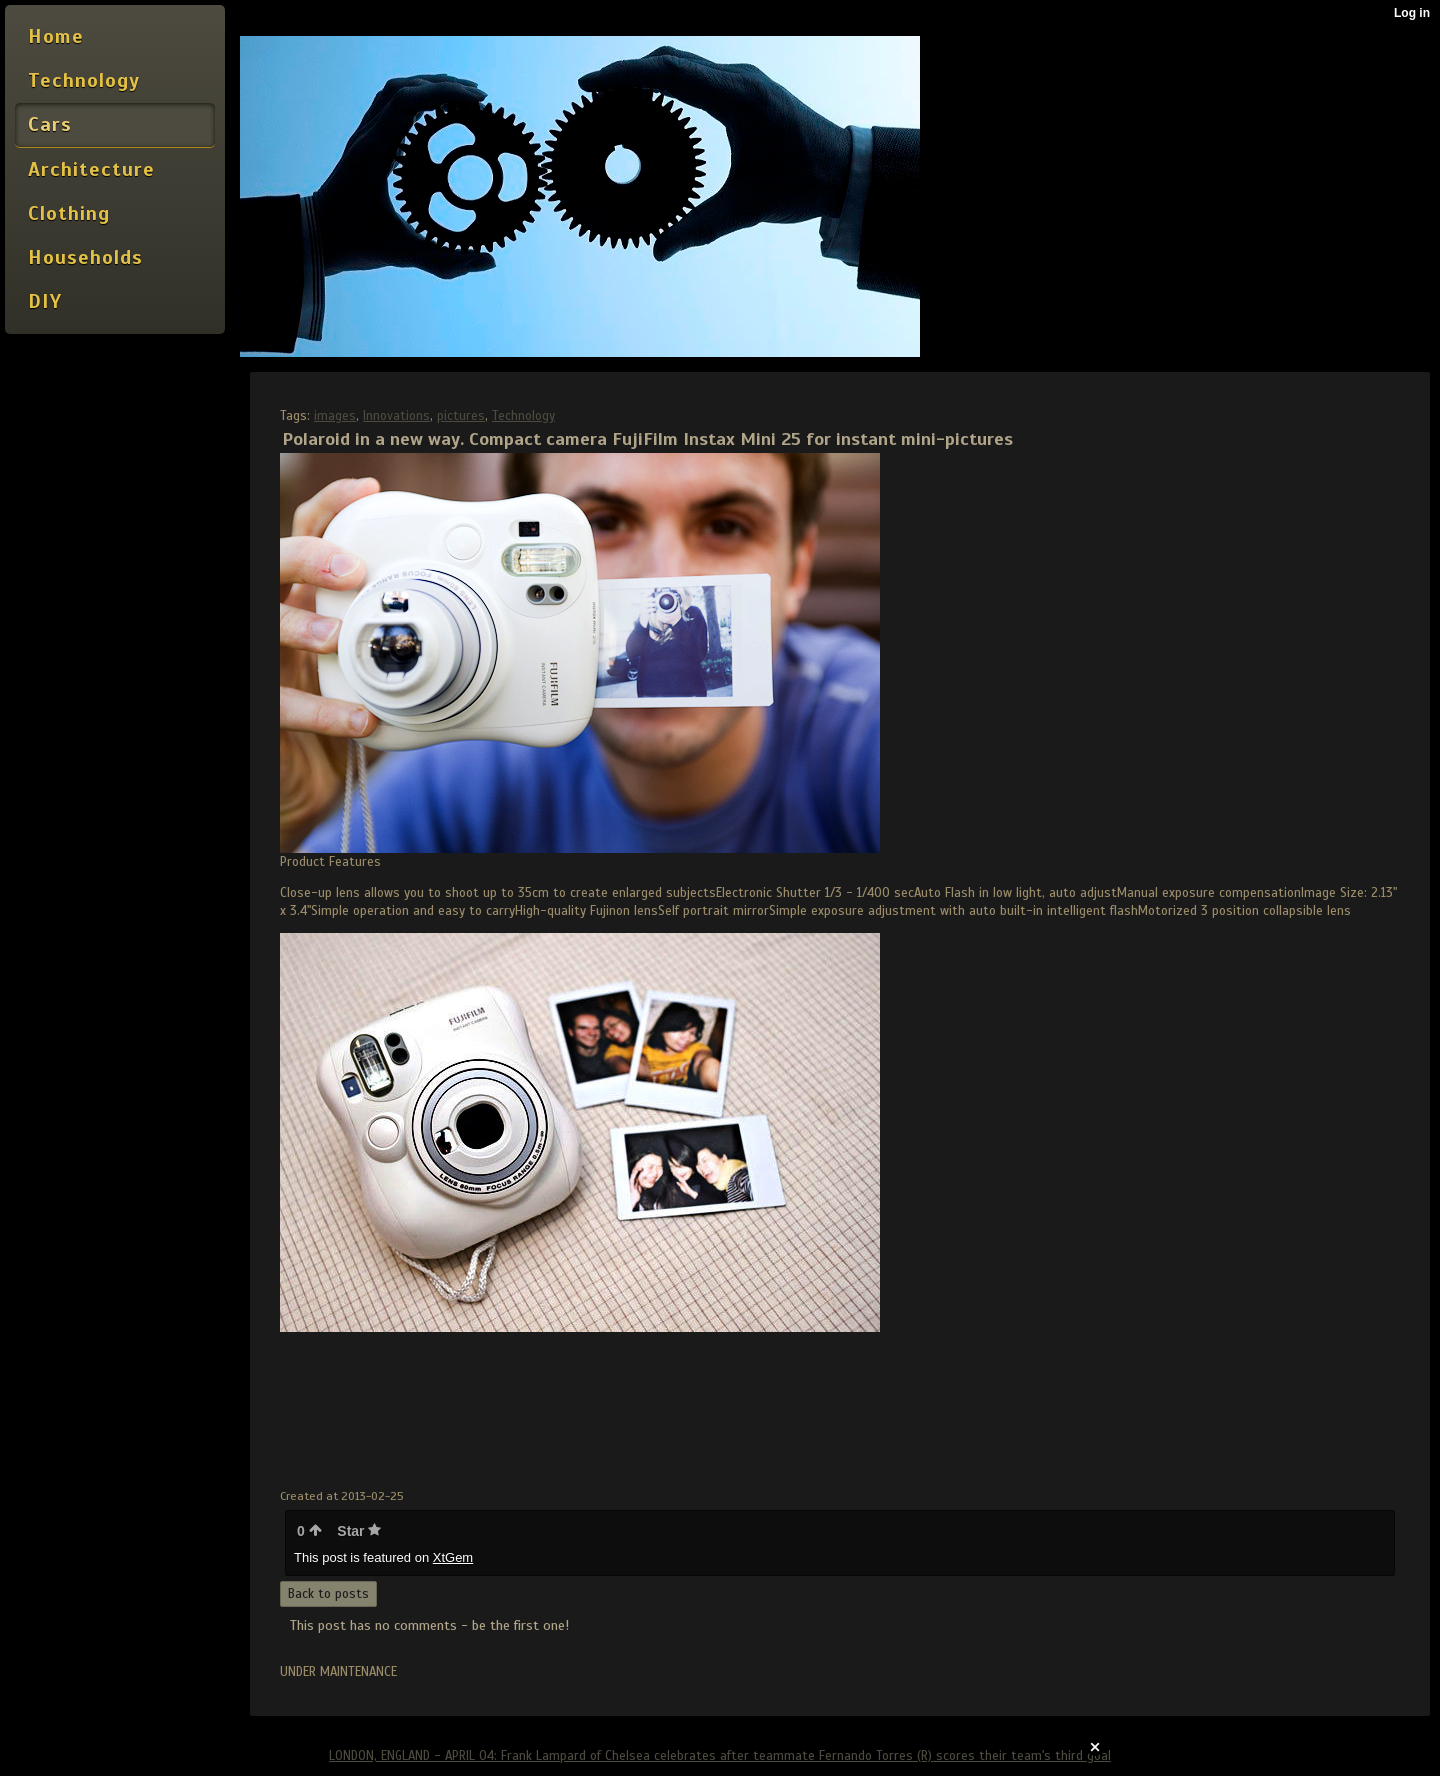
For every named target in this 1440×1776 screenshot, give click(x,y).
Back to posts (328, 1594)
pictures (461, 416)
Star (359, 1531)
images (335, 416)
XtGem (453, 1557)
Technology (523, 416)
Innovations (396, 416)
